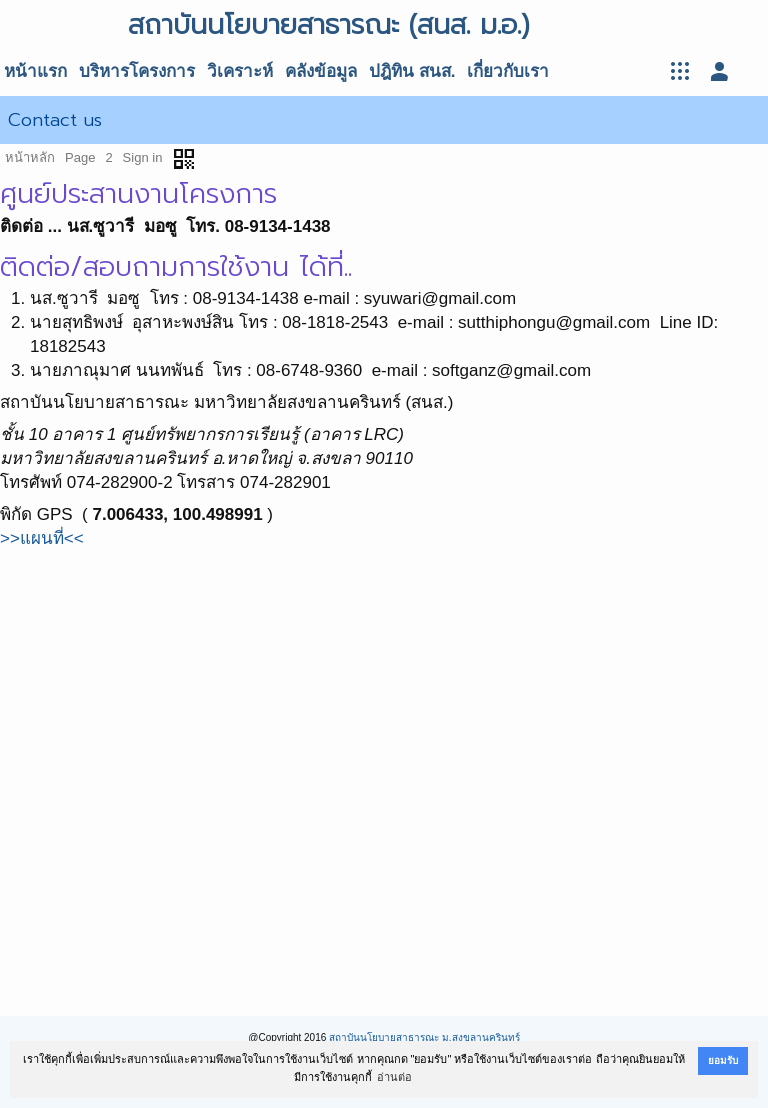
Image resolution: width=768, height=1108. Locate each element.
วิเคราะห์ (240, 71)
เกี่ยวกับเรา (508, 71)
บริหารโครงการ (137, 71)
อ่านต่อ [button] (394, 1077)
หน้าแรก (35, 71)
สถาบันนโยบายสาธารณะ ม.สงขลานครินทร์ (424, 1037)
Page (80, 157)
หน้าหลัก (30, 157)
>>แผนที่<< (42, 538)
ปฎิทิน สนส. (412, 71)
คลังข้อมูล (321, 71)
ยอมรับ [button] (723, 1060)
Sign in (143, 157)
